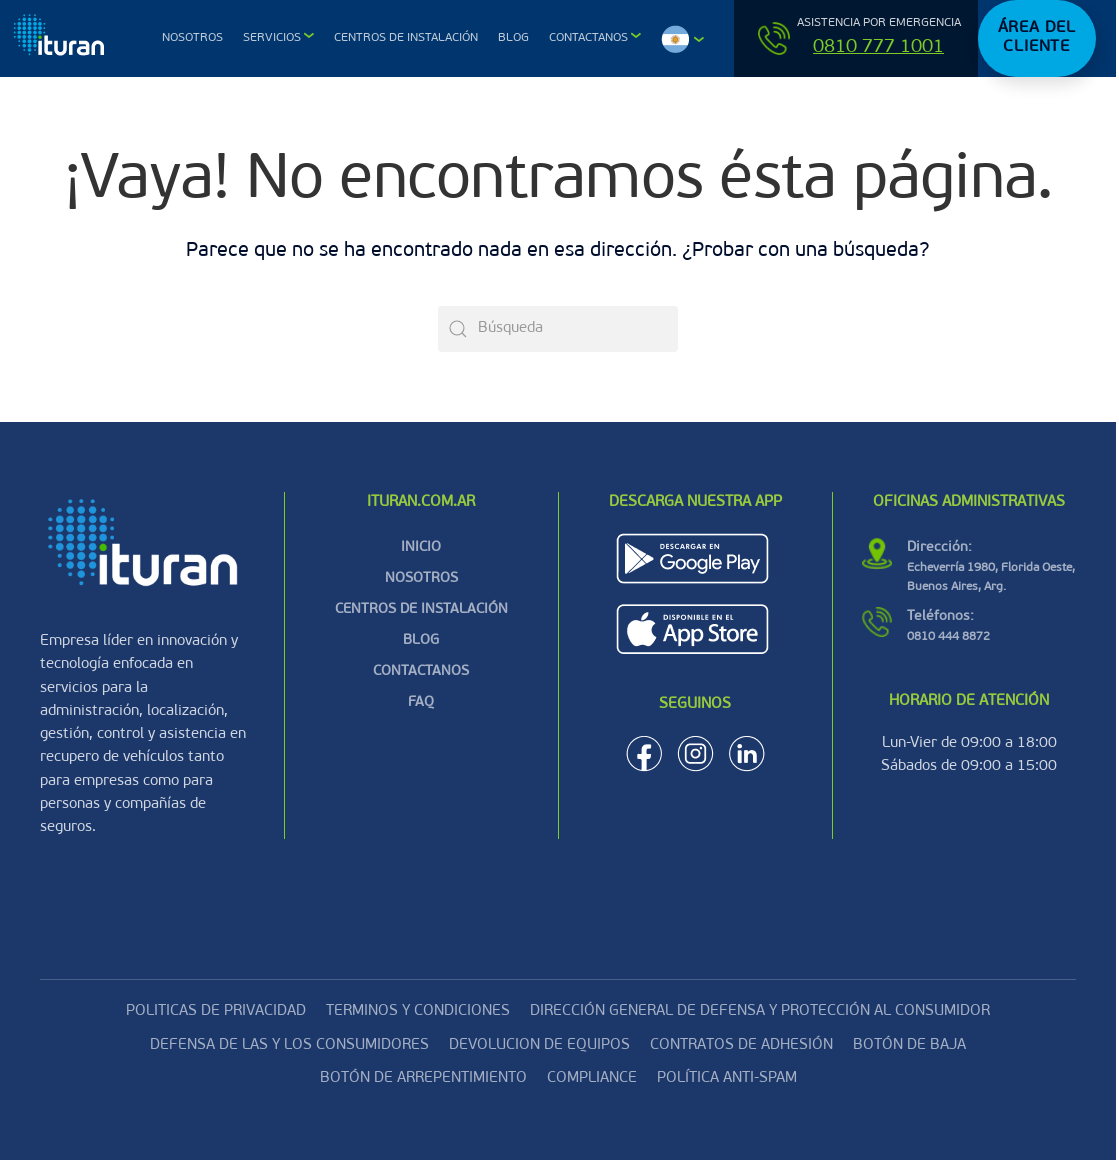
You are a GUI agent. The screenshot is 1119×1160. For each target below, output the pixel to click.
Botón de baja (909, 1045)
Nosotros (192, 38)
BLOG (421, 640)
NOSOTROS (421, 578)
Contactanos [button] (588, 38)
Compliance (592, 1078)
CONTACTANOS (421, 671)
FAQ (421, 702)
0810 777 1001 (878, 47)
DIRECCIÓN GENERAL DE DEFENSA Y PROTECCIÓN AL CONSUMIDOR (760, 1011)
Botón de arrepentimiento (423, 1078)
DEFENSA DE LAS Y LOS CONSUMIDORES (289, 1045)
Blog (513, 38)
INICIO (421, 547)
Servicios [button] (272, 38)
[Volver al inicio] (61, 38)
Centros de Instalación (406, 38)
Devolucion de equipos (539, 1045)
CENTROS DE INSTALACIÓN (421, 609)
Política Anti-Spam (727, 1078)
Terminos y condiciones (418, 1011)
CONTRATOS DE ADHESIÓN (741, 1045)
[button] (682, 39)
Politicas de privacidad (216, 1011)
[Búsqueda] (558, 329)
